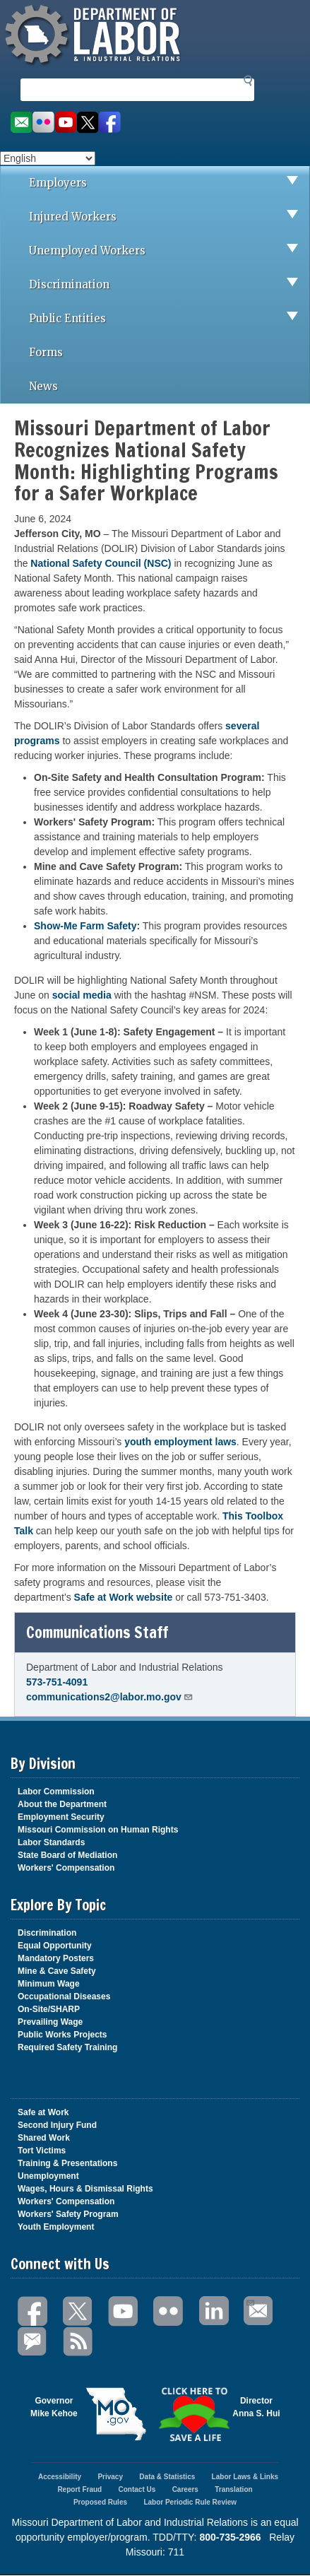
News (43, 386)
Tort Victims (42, 2151)
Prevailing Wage (50, 2022)
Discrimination (169, 285)
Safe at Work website (123, 1597)
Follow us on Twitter (88, 123)
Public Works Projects (62, 2035)
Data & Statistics (167, 2477)
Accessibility (59, 2477)
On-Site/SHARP (49, 2009)
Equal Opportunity (55, 1946)
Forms (46, 352)
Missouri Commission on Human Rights (98, 1830)
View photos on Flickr (43, 123)
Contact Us (137, 2489)
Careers (185, 2489)
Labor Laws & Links (245, 2477)
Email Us (250, 2301)
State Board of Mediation (67, 1855)
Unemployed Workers (169, 251)
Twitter (78, 2311)
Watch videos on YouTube (65, 123)
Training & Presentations (67, 2163)
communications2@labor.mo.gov (109, 1696)
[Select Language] (47, 158)
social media (82, 995)
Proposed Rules (100, 2502)
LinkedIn (213, 2311)
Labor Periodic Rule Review (190, 2502)
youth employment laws (180, 1441)
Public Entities (169, 319)
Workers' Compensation (66, 1868)
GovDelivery (33, 2342)
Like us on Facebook (110, 123)
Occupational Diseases (64, 1996)
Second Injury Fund (57, 2125)
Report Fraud (79, 2489)
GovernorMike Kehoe (54, 2407)
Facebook (33, 2311)
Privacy (110, 2477)
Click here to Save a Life (194, 2414)
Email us (21, 123)
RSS (78, 2342)
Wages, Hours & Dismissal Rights (85, 2189)
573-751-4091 (57, 1682)
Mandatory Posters (56, 1958)
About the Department (62, 1804)
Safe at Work (43, 2112)
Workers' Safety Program (68, 2214)
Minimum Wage (49, 1984)
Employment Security (61, 1817)
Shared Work (44, 2138)
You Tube (123, 2311)
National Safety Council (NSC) (100, 563)
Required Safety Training (67, 2047)
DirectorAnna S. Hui (256, 2407)
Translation (233, 2489)
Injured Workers (169, 217)
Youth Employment (56, 2227)
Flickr (168, 2311)
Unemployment (48, 2176)
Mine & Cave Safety (57, 1971)
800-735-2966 (230, 2537)
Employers (169, 183)
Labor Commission (56, 1791)
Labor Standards (51, 1842)
